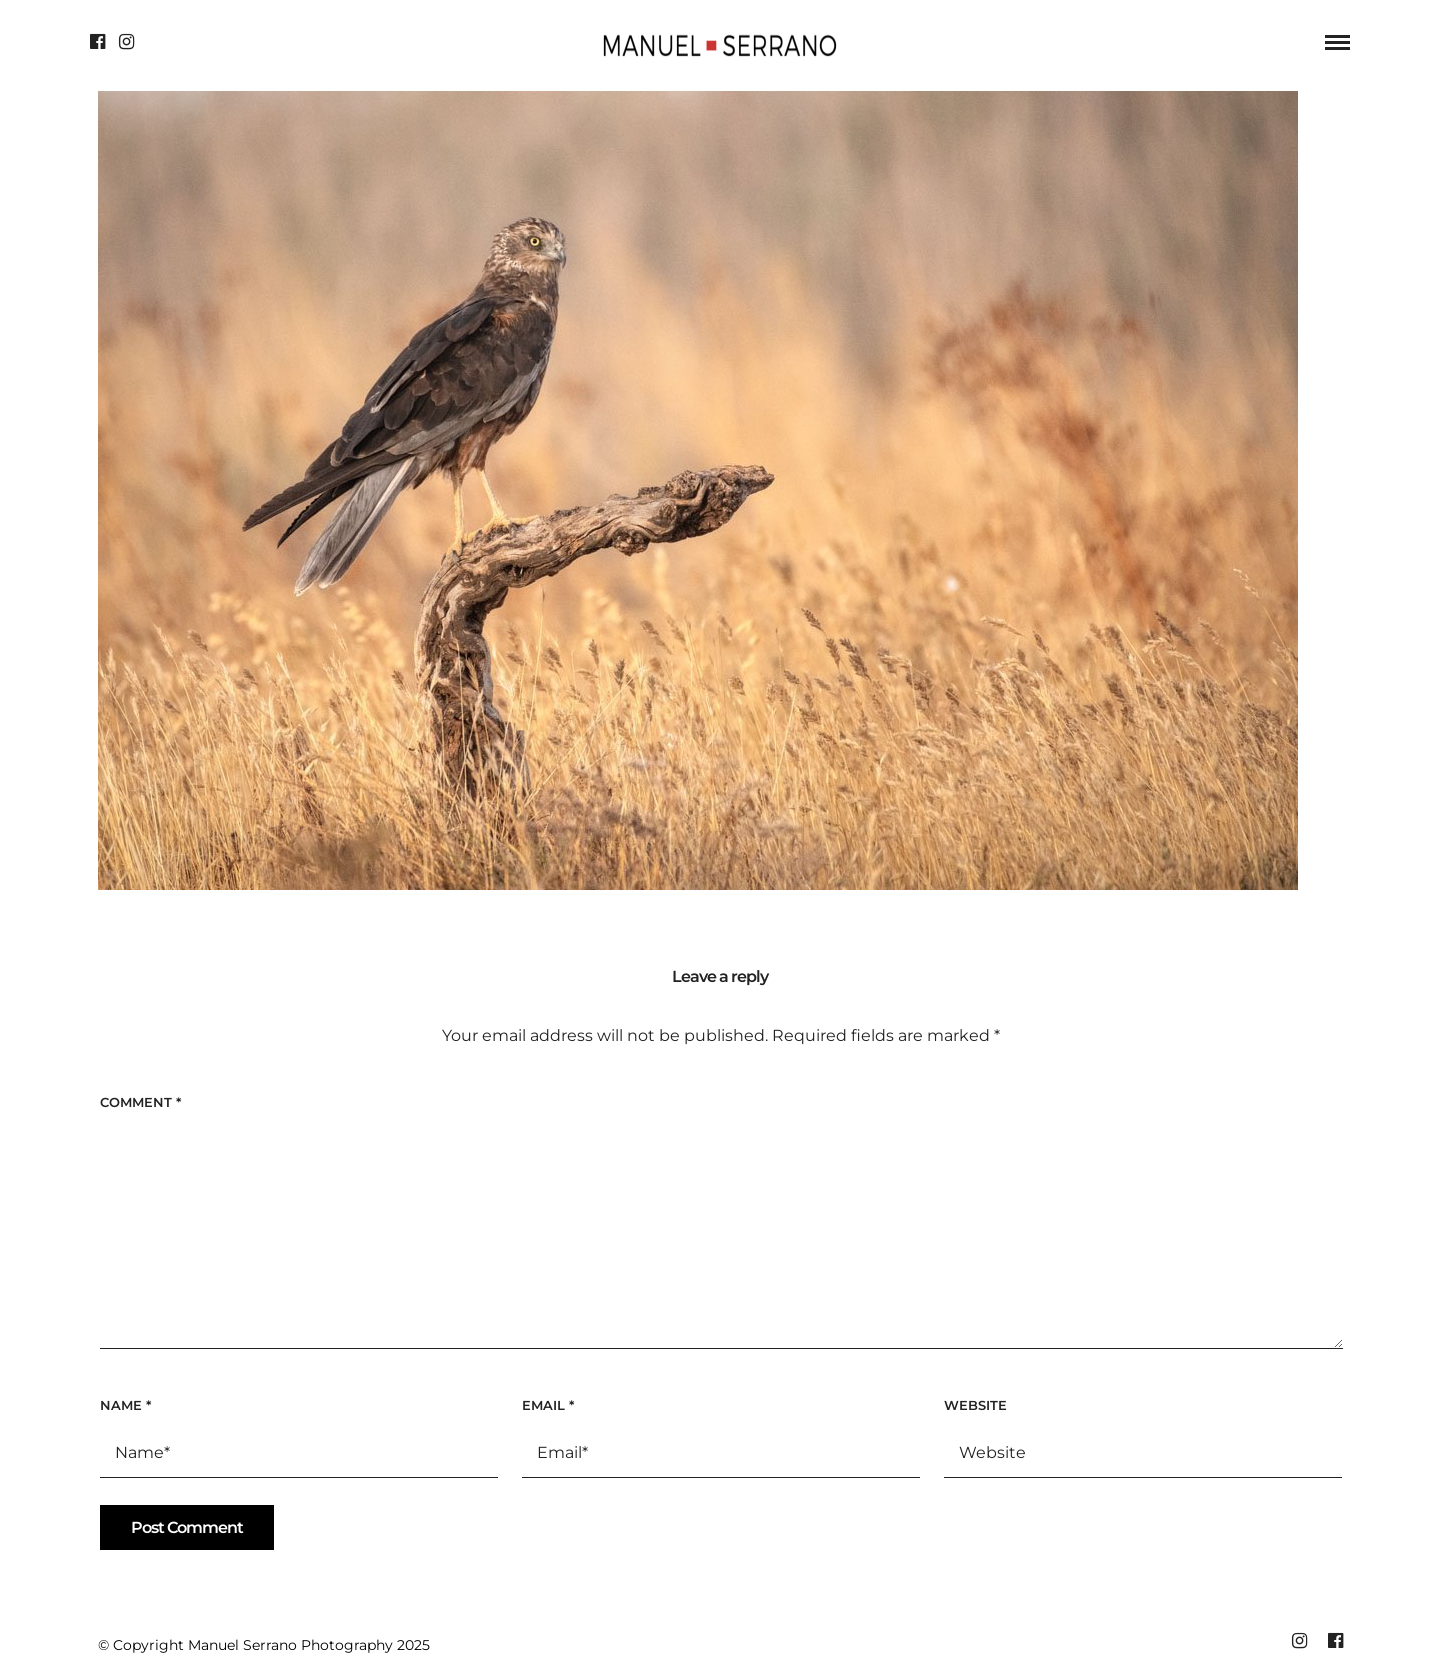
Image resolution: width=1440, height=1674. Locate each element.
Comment (140, 1102)
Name (125, 1405)
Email (548, 1405)
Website (975, 1405)
